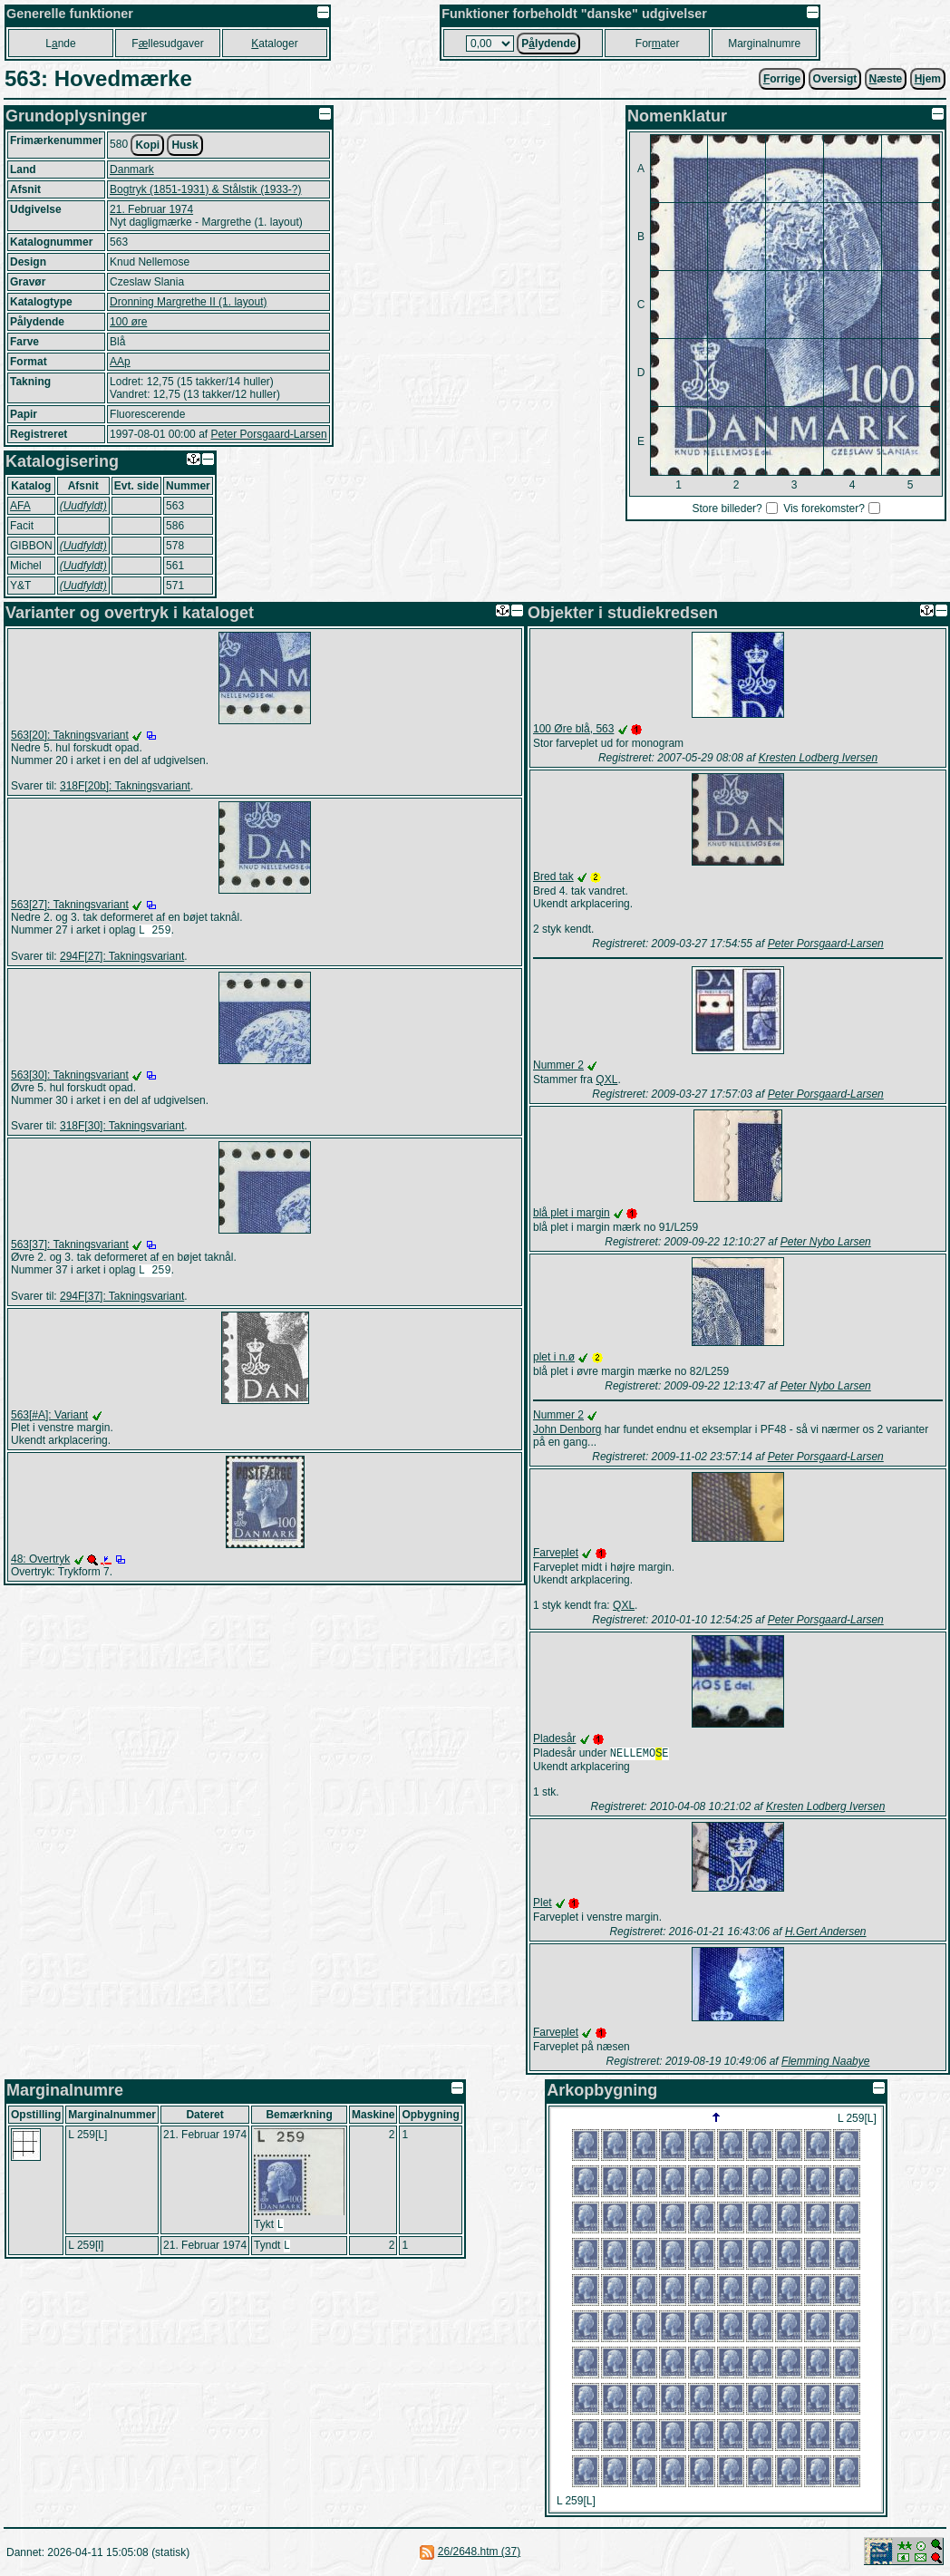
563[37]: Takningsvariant (70, 1246)
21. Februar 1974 (151, 209)
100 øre (128, 321)
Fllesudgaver (167, 43)
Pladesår (554, 1738)
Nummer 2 (558, 1065)
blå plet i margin (571, 1212)
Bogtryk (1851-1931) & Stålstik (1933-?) (205, 189)
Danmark (132, 169)
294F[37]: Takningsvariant (122, 1299)
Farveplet (555, 1552)
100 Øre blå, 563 (573, 728)
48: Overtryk (40, 1562)
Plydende (548, 43)
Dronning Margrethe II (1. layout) (188, 301)
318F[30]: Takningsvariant (122, 1127)
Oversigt (835, 79)
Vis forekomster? (824, 508)
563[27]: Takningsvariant (70, 904)
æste (886, 79)
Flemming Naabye (825, 2063)
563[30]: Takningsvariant (70, 1076)
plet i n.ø (554, 1357)
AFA (20, 505)
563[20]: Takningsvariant (70, 735)
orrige (781, 79)
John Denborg (567, 1429)
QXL (606, 1079)
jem (928, 79)
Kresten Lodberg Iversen (818, 757)
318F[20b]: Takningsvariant (125, 786)
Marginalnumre (764, 43)
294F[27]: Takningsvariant (122, 958)
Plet (542, 1904)
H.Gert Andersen (826, 1933)
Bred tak (553, 876)
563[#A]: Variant (49, 1418)
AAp (120, 361)
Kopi (147, 145)
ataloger (274, 43)
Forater (657, 43)
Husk (184, 145)
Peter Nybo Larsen (825, 1241)
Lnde (60, 43)
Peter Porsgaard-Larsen (268, 434)
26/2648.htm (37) (479, 2553)
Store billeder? (726, 508)
